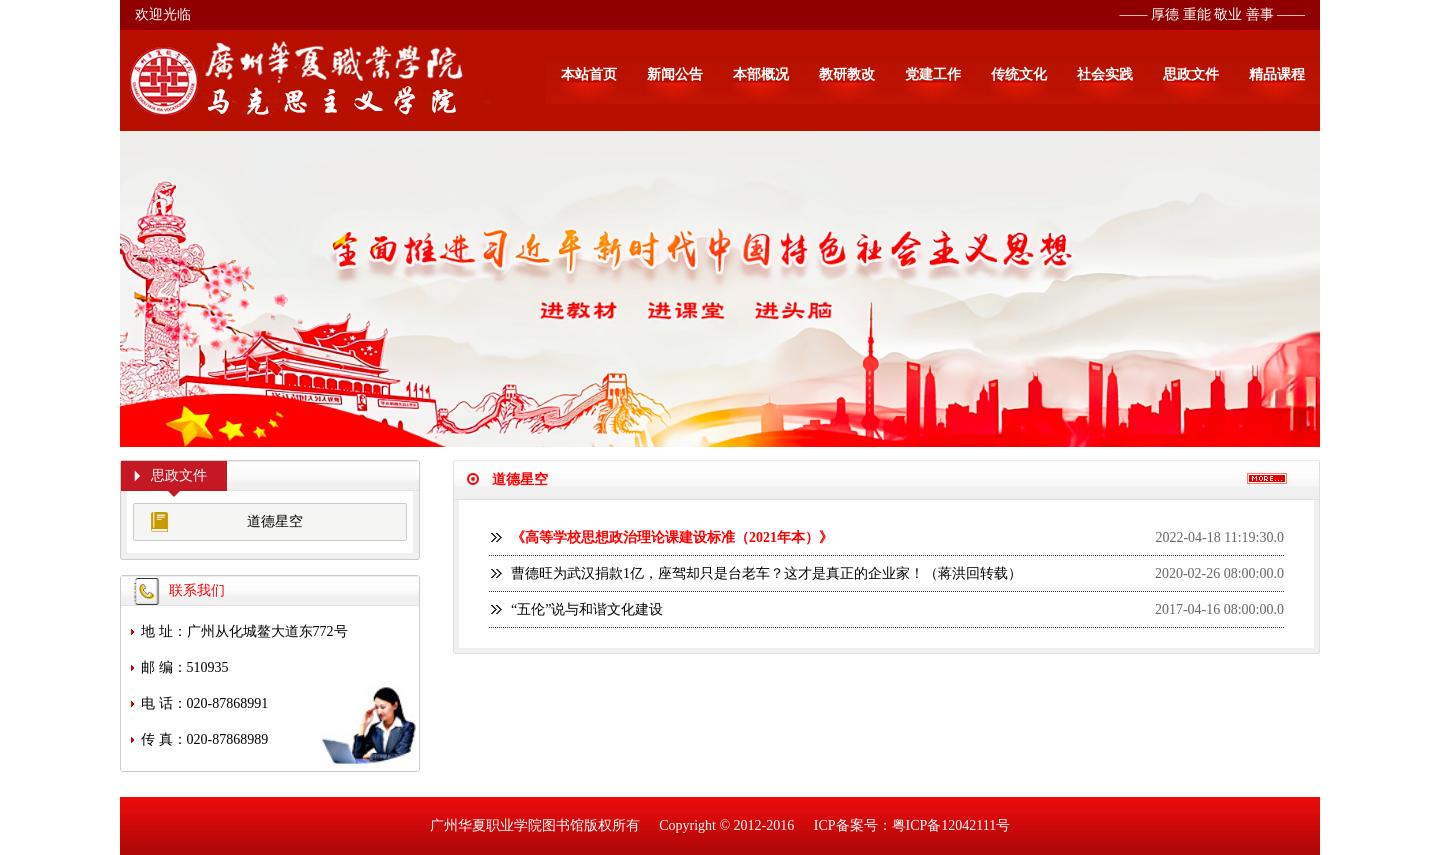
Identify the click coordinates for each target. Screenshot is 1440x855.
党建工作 (933, 74)
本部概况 (761, 74)
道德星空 (275, 521)
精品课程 (1277, 74)
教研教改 (847, 74)
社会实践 (1105, 74)
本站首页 (589, 74)
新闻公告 (675, 74)
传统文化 (1019, 74)
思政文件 (1191, 74)
